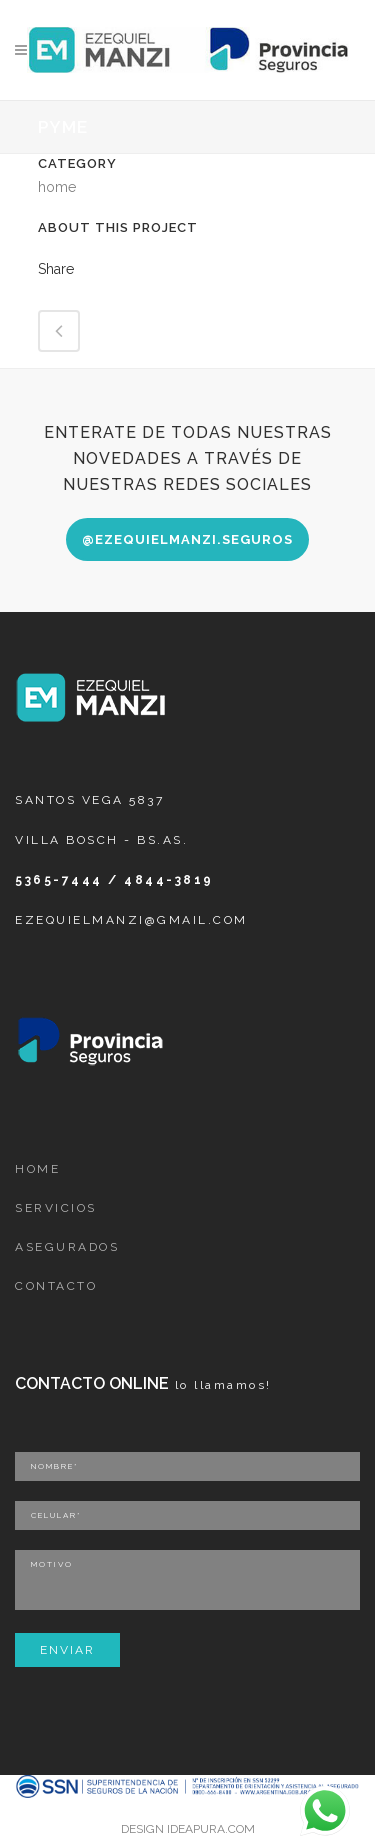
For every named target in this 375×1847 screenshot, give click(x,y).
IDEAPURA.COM (211, 1829)
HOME (37, 1169)
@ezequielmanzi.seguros (187, 539)
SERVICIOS (56, 1208)
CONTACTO (56, 1286)
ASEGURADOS (67, 1247)
